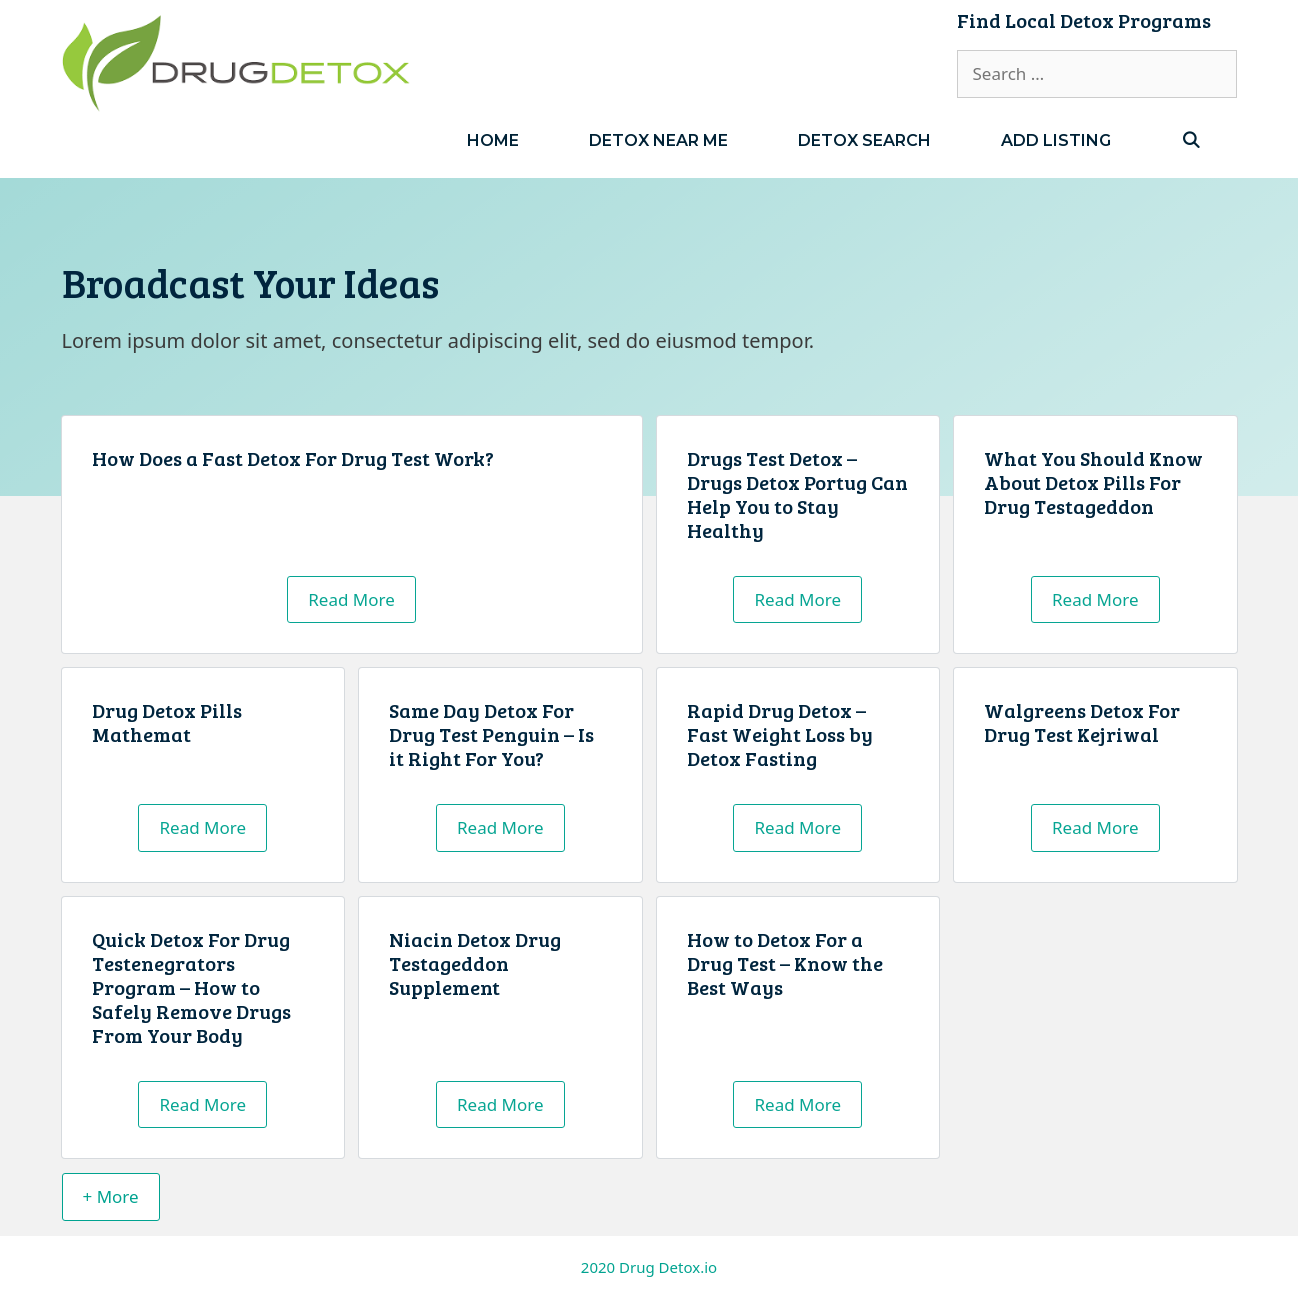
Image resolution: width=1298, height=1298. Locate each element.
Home (493, 140)
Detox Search (864, 140)
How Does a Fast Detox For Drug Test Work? (293, 458)
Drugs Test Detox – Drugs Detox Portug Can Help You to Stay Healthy (797, 494)
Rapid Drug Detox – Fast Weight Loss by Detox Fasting (780, 734)
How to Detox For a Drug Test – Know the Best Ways (785, 963)
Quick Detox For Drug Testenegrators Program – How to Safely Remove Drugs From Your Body (191, 987)
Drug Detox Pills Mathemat (167, 722)
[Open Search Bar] (1191, 140)
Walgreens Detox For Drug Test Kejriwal (1082, 722)
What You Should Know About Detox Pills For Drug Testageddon (1093, 482)
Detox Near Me (658, 140)
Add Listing (1056, 140)
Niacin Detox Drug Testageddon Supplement (475, 963)
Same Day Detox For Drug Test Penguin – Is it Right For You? (491, 734)
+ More (111, 1196)
